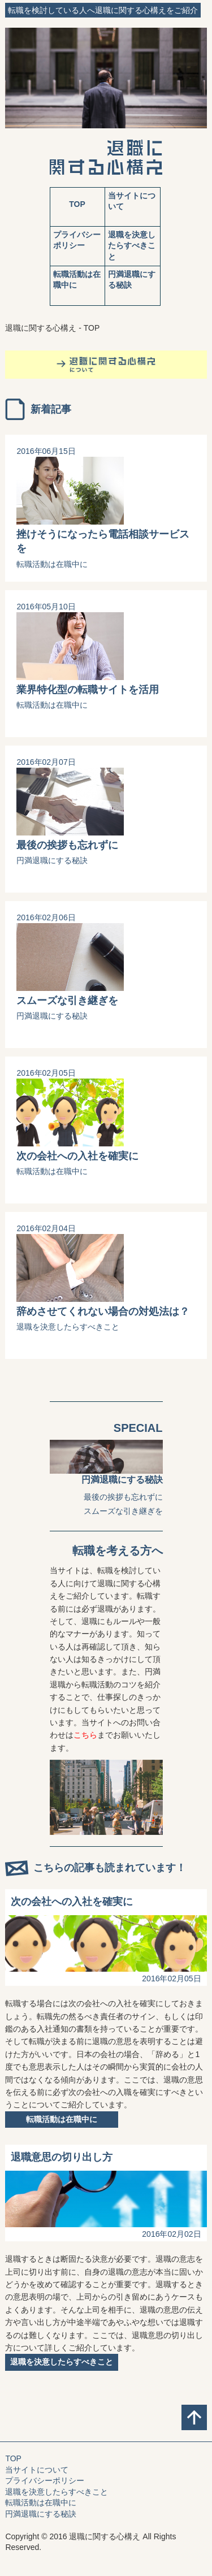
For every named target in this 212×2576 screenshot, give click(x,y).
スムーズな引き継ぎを (67, 1000)
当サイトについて (36, 2469)
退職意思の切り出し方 (62, 2157)
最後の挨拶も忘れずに (67, 845)
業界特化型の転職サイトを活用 (87, 689)
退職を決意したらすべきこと (131, 245)
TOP (77, 204)
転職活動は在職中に (52, 564)
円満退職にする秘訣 (52, 860)
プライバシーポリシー (44, 2480)
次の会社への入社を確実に (77, 1156)
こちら (85, 1734)
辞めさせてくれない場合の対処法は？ (102, 1311)
